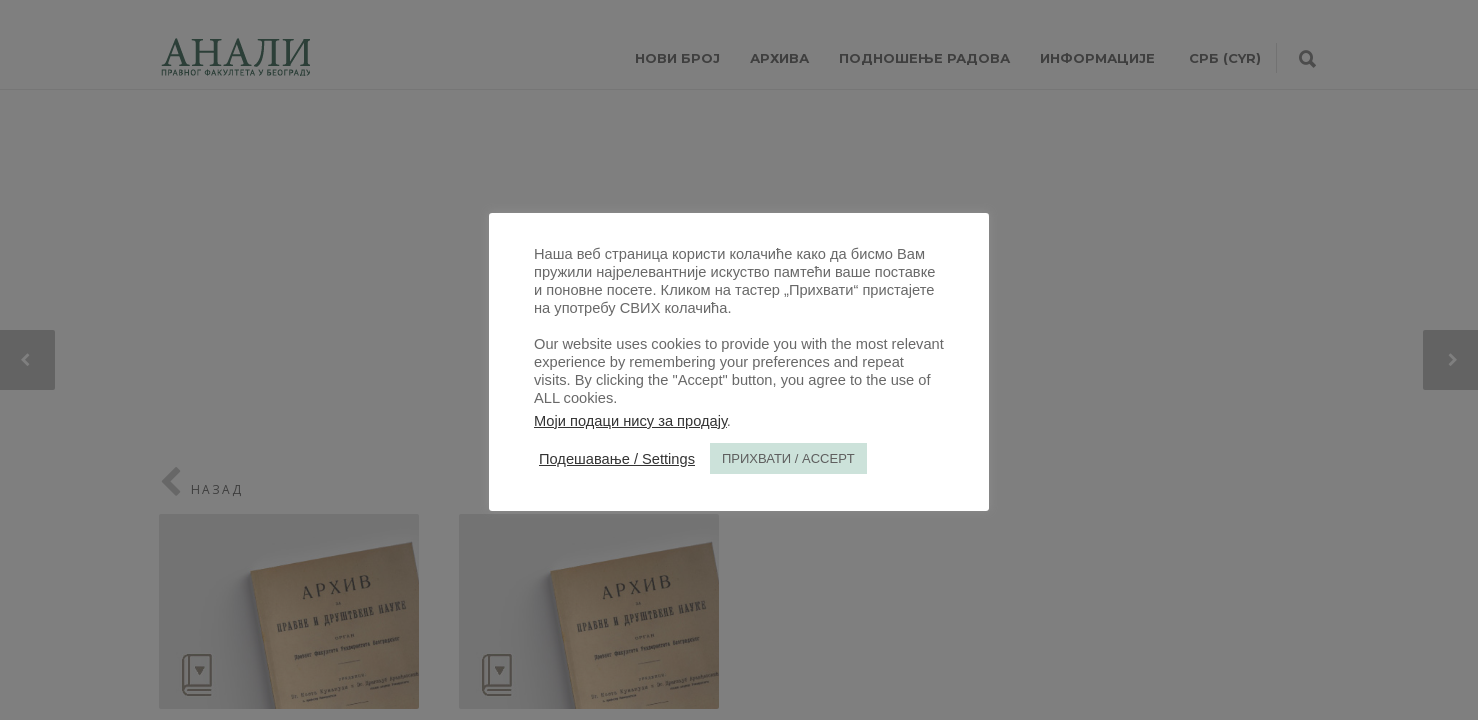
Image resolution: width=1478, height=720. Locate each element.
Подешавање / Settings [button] (617, 459)
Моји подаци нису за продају (630, 421)
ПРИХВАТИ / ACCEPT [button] (788, 458)
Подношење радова (924, 58)
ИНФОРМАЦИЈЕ (1097, 58)
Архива (779, 58)
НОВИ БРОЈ (677, 58)
